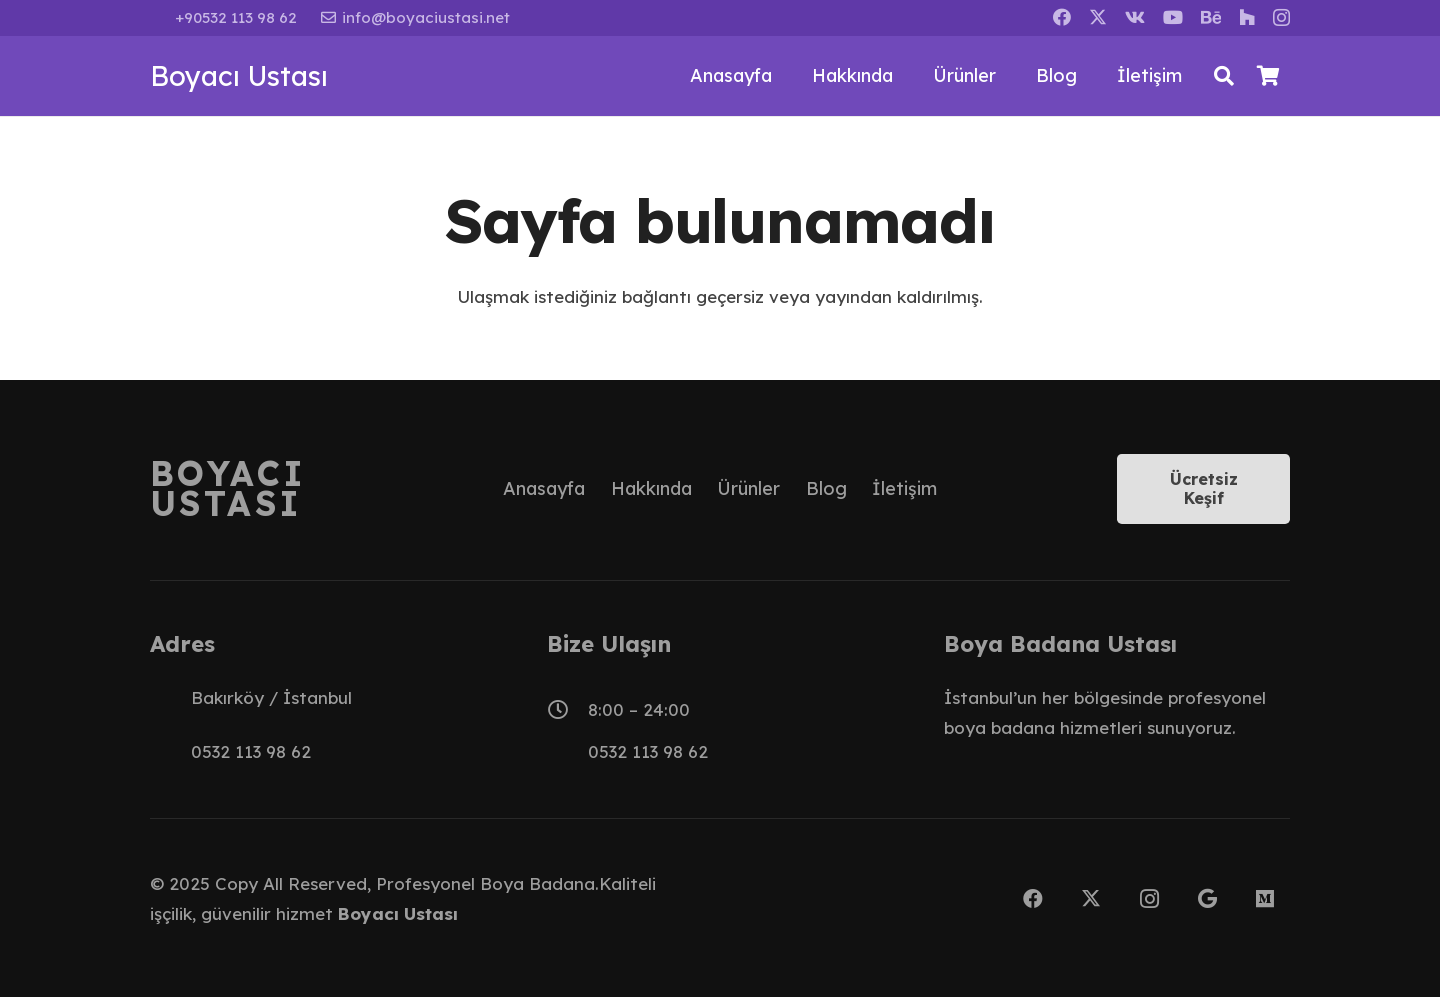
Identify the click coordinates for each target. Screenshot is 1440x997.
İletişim (904, 488)
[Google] (1207, 899)
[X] (1098, 17)
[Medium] (1265, 899)
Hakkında (651, 488)
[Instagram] (1281, 18)
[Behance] (1211, 17)
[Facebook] (1062, 17)
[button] (1224, 76)
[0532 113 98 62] (170, 752)
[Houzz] (1247, 17)
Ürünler (748, 488)
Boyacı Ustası (398, 913)
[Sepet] (1268, 76)
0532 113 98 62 (251, 751)
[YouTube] (1173, 17)
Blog (826, 488)
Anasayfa (544, 488)
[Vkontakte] (1135, 17)
